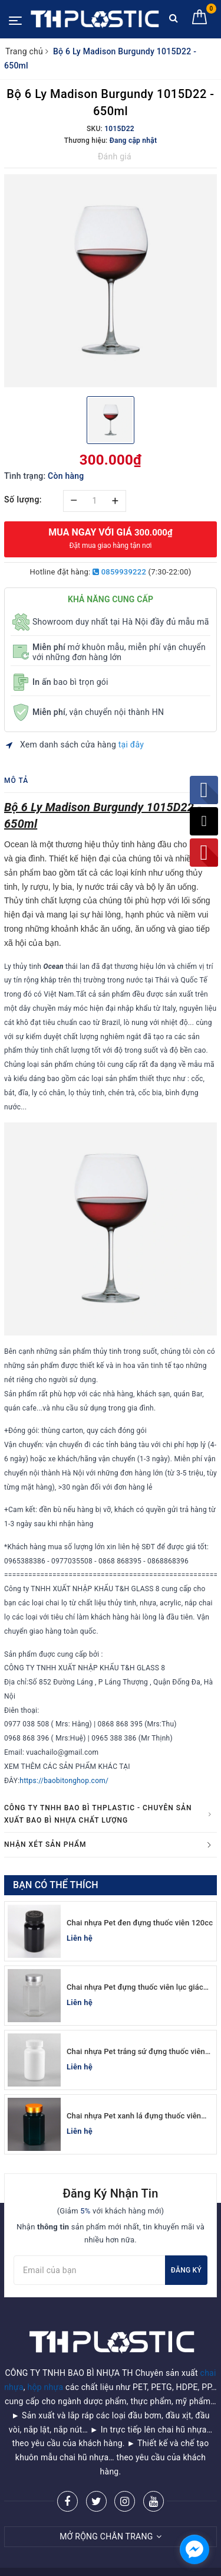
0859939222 (119, 571)
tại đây (131, 744)
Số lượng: (23, 499)
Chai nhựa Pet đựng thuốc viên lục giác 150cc (135, 1988)
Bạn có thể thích (55, 1885)
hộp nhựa (46, 2357)
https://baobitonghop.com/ (63, 1781)
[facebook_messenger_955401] (194, 2549)
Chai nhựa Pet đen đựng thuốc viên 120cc (140, 1922)
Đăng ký (186, 2270)
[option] (110, 280)
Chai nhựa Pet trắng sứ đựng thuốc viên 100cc (136, 2052)
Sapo (135, 2563)
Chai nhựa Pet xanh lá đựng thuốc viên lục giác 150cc (134, 2116)
